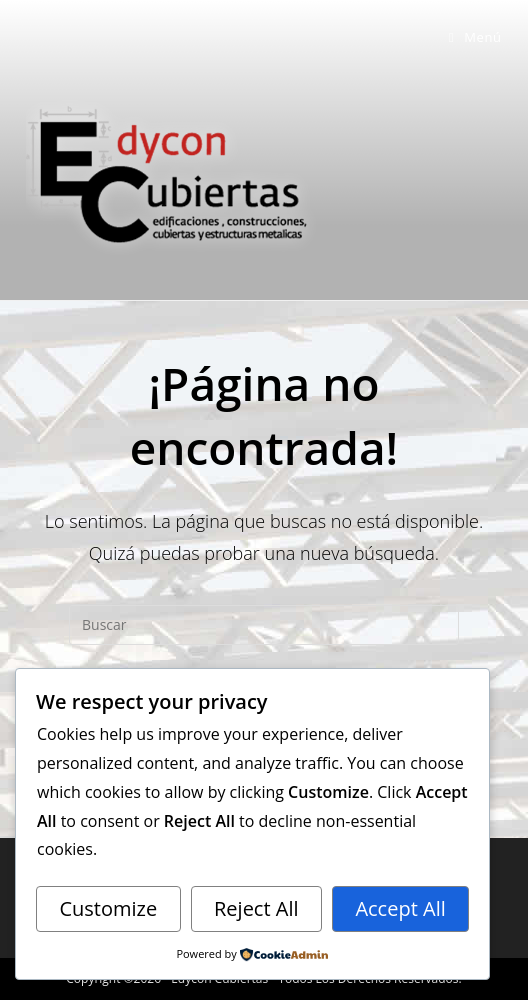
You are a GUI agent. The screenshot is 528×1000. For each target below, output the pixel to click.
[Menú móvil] (475, 37)
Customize (108, 908)
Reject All (256, 908)
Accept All (400, 908)
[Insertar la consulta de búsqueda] (264, 625)
